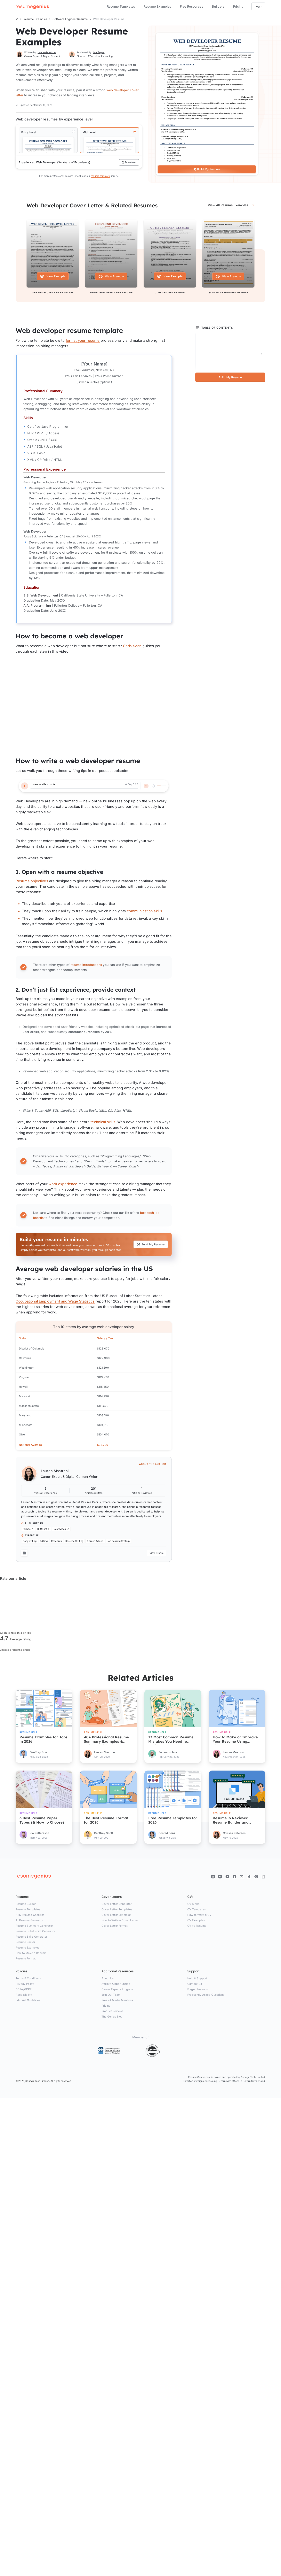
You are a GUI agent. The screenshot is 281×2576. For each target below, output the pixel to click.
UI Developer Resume (170, 292)
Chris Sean (132, 646)
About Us (107, 1978)
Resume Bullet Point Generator (35, 1931)
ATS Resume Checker (30, 1914)
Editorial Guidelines (28, 2000)
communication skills (144, 911)
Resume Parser (25, 1942)
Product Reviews (112, 2011)
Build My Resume (207, 169)
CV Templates (196, 1909)
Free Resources (191, 6)
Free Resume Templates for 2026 (171, 1820)
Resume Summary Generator (34, 1925)
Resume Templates (121, 6)
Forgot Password (198, 1989)
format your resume (83, 340)
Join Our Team (110, 1994)
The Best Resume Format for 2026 (101, 1820)
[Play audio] (24, 785)
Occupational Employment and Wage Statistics (55, 1301)
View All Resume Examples (231, 205)
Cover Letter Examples (116, 1914)
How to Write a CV (199, 1914)
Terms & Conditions (28, 1978)
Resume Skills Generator (31, 1936)
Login (258, 6)
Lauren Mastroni (55, 1471)
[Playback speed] (146, 786)
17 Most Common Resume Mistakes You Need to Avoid (169, 1739)
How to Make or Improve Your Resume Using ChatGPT (235, 1739)
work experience (63, 1184)
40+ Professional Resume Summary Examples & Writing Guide (103, 1739)
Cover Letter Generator (116, 1903)
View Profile (156, 1552)
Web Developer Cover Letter (53, 292)
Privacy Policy (25, 1983)
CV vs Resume (196, 1925)
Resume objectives (32, 881)
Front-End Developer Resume (111, 292)
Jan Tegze (98, 52)
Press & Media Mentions (117, 2000)
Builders (218, 6)
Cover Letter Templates (116, 1909)
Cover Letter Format (114, 1925)
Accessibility (24, 1994)
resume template (100, 175)
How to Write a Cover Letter (119, 1920)
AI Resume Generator (29, 1920)
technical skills (103, 1122)
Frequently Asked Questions (205, 1994)
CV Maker (193, 1903)
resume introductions (86, 965)
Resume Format (26, 1958)
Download (129, 162)
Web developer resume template (222, 336)
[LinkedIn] (24, 1553)
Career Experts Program (117, 1989)
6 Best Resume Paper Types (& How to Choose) (40, 1820)
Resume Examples (157, 6)
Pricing (238, 6)
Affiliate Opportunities (115, 1983)
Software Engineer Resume (70, 19)
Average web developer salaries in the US (228, 361)
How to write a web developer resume (225, 352)
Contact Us (194, 1983)
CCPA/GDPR (24, 1989)
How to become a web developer (222, 344)
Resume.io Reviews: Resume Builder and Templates (232, 1820)
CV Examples (196, 1920)
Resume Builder (26, 1903)
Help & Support (197, 1978)
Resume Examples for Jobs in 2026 (41, 1739)
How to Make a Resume (31, 1953)
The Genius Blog (112, 2016)
